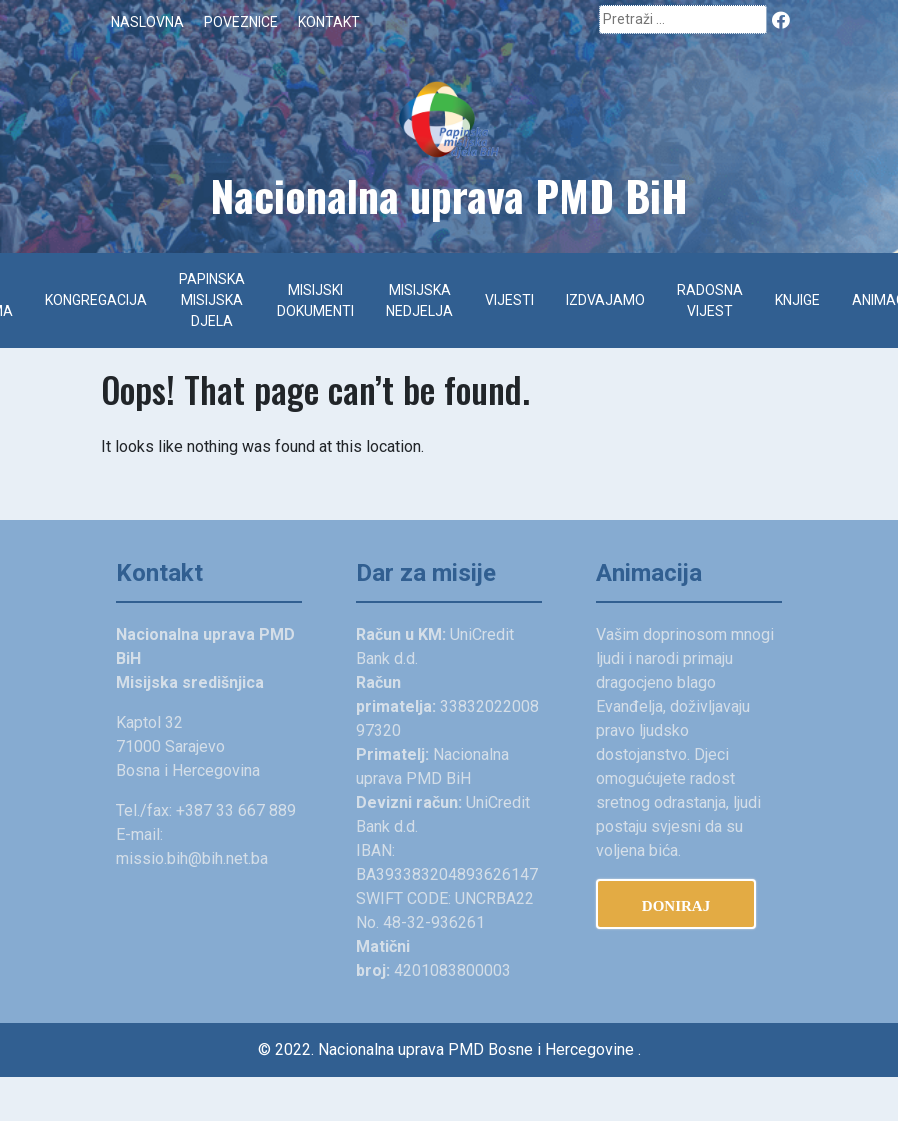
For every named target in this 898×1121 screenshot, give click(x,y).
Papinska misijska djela (212, 300)
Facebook (782, 18)
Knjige (797, 300)
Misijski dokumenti (315, 300)
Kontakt (329, 22)
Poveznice (241, 22)
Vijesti (509, 300)
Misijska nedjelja (419, 300)
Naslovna (147, 22)
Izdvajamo (605, 300)
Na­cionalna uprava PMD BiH (449, 195)
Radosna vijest (710, 300)
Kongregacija (96, 300)
